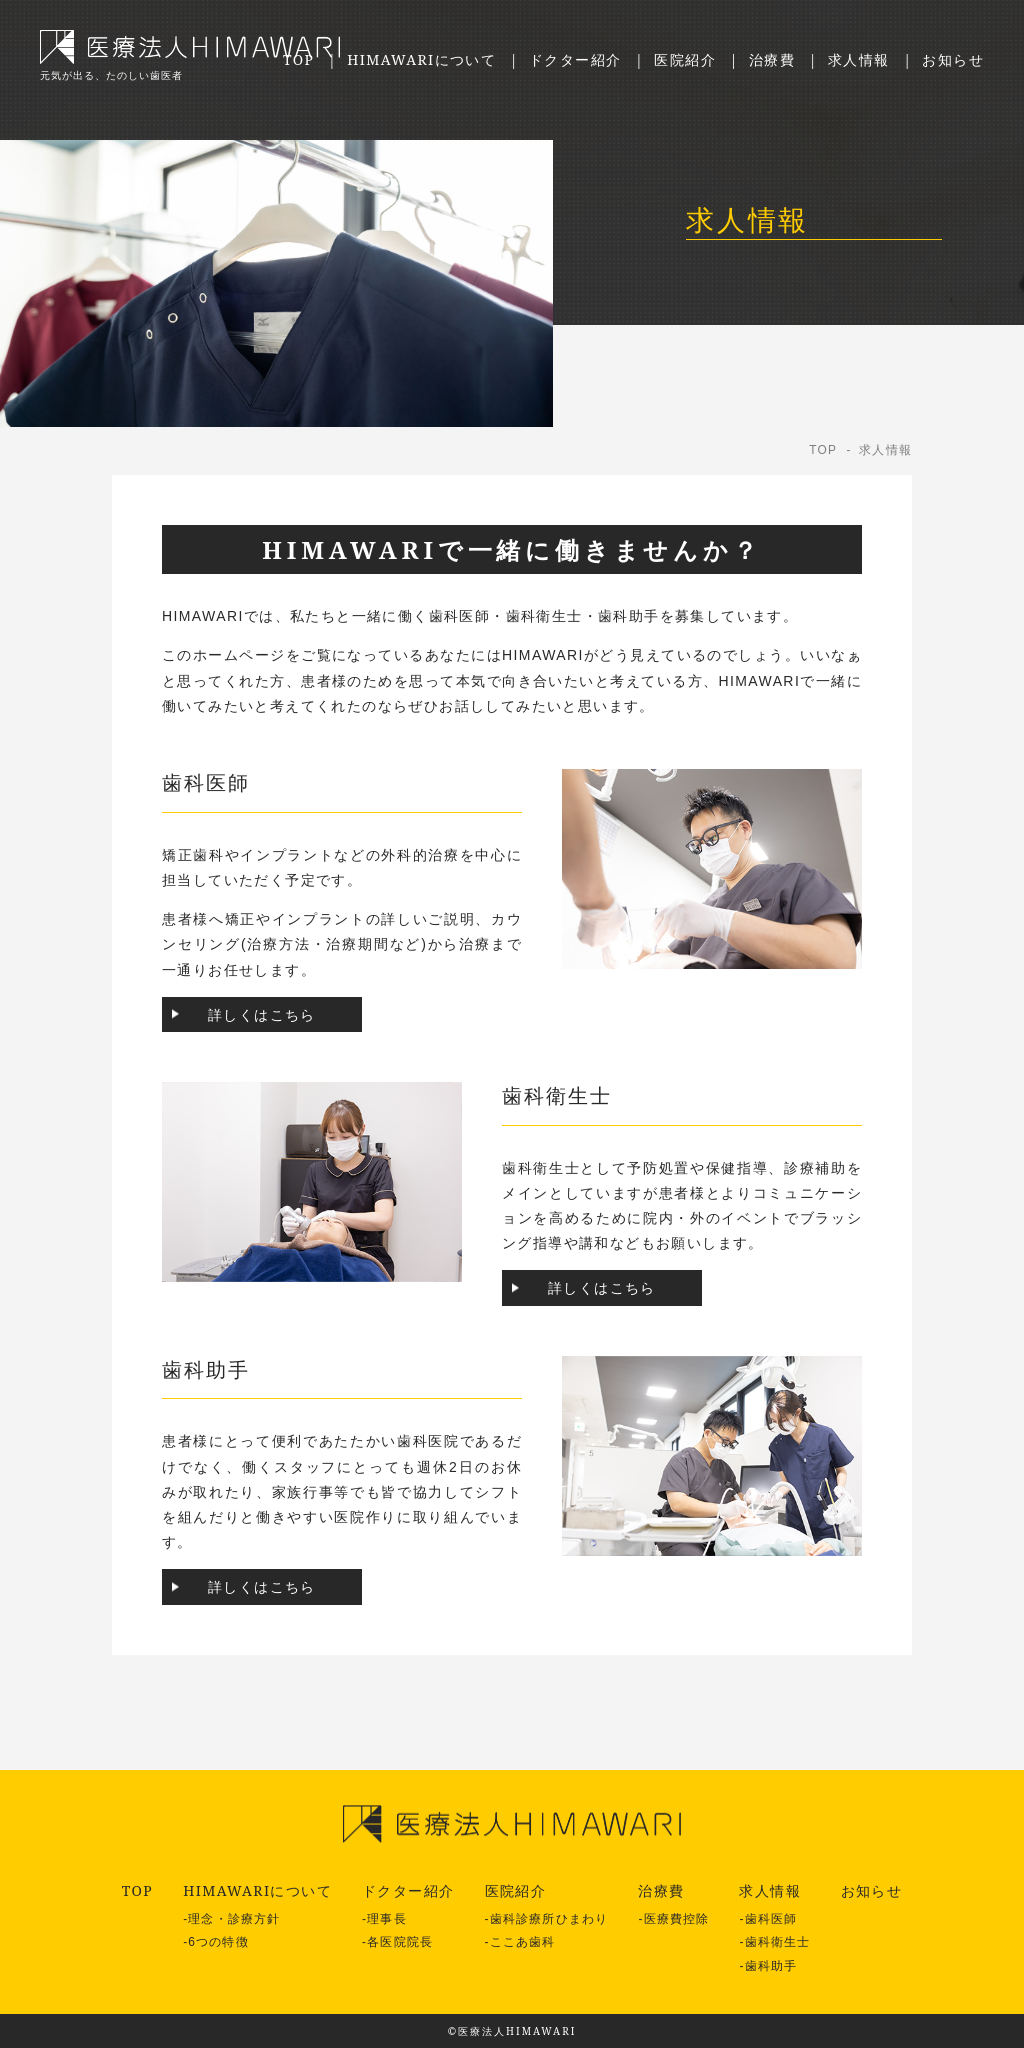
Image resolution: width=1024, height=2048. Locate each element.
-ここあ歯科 (520, 1942)
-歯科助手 (768, 1966)
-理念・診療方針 (231, 1919)
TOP (298, 59)
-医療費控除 (673, 1919)
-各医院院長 (397, 1942)
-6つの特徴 (216, 1942)
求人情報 (859, 59)
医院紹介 (685, 59)
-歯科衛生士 (774, 1942)
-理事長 (384, 1919)
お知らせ (953, 59)
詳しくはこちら (262, 1014)
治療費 (772, 59)
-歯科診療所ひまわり (547, 1919)
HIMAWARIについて (421, 59)
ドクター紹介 (575, 59)
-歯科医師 (768, 1919)
